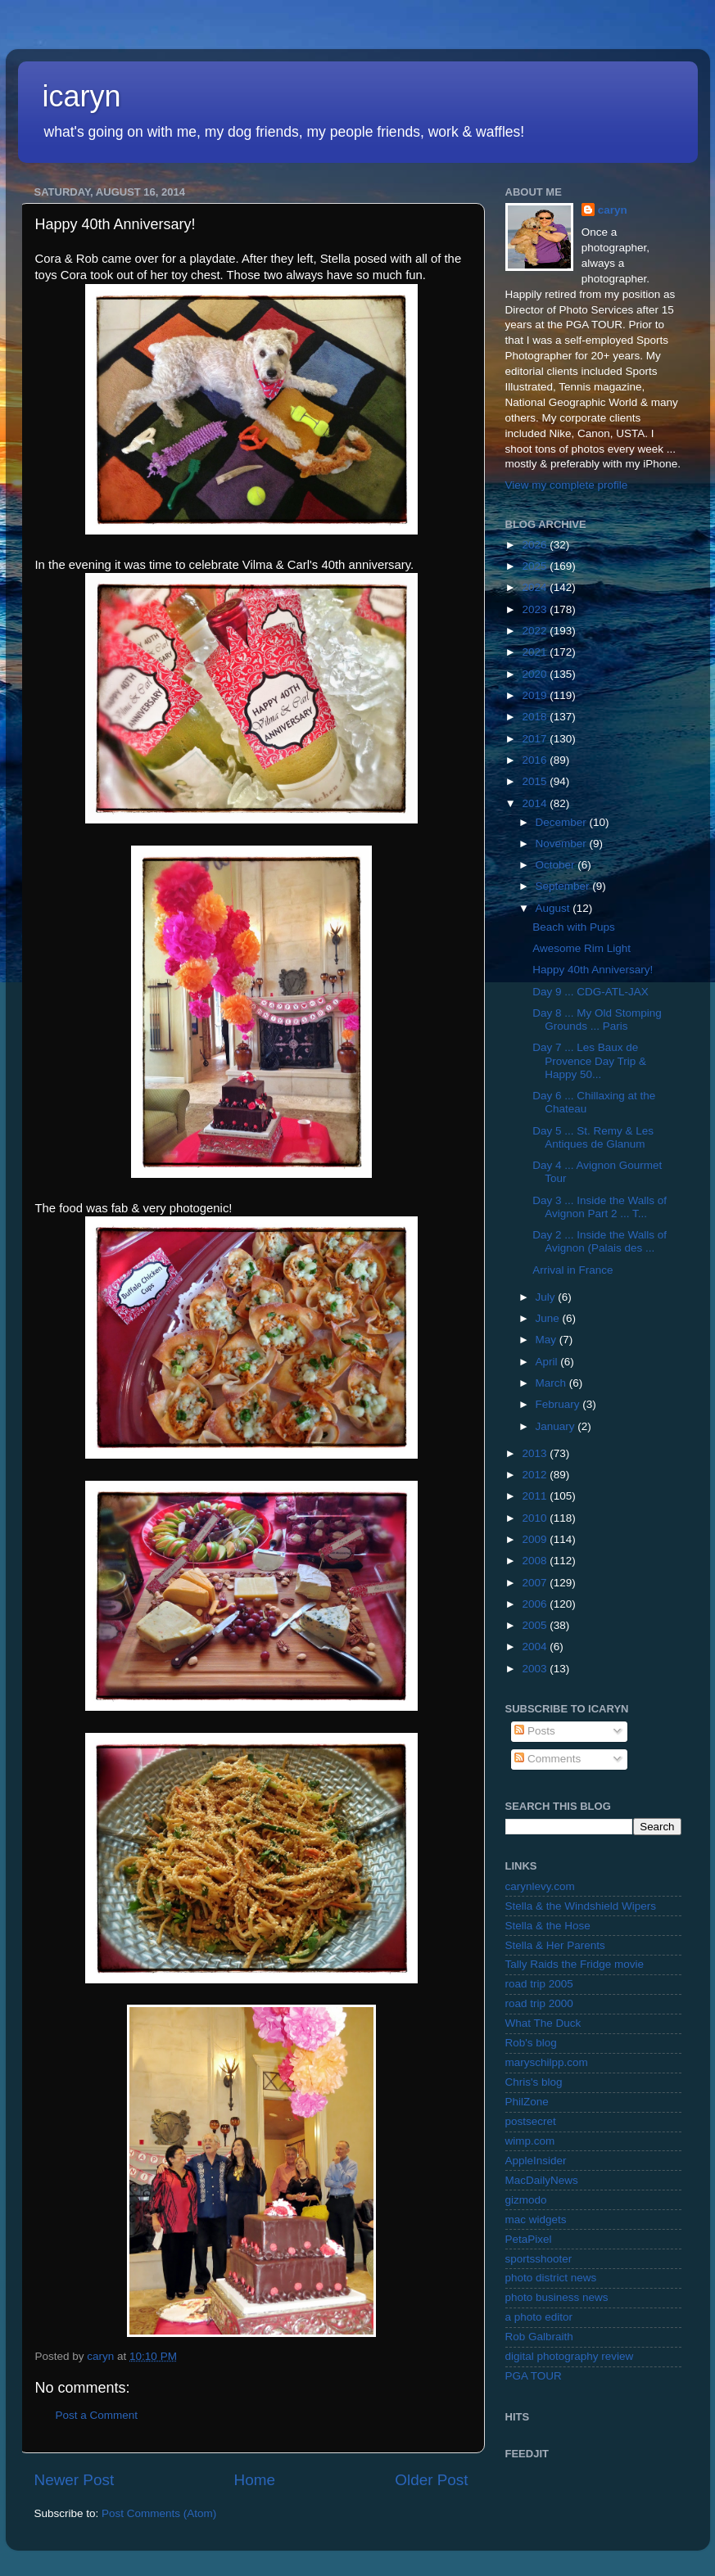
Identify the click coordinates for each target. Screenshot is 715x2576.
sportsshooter (538, 2259)
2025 (536, 566)
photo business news (557, 2297)
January (557, 1426)
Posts (534, 1731)
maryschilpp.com (546, 2062)
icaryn (82, 96)
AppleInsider (536, 2160)
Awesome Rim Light (581, 948)
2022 (536, 631)
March (552, 1383)
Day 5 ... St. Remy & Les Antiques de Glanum (593, 1137)
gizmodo (526, 2200)
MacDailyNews (541, 2180)
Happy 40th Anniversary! (592, 969)
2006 (536, 1604)
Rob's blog (531, 2043)
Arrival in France (572, 1270)
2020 (536, 674)
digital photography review (569, 2356)
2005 (536, 1625)
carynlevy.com (540, 1886)
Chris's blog (534, 2082)
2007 (536, 1583)
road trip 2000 (539, 2003)
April (548, 1362)
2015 (536, 781)
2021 (536, 652)
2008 (536, 1560)
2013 (536, 1453)
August (554, 908)
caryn (612, 210)
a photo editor (539, 2317)
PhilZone (527, 2102)
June (549, 1318)
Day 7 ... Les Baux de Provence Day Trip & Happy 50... (589, 1060)
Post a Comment (97, 2415)
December (563, 822)
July (547, 1297)
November (563, 843)
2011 (536, 1496)
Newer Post (74, 2479)
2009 (536, 1539)
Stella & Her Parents (555, 1945)
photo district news (551, 2277)
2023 (536, 609)
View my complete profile (566, 485)
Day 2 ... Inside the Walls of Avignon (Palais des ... (599, 1241)
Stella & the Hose (548, 1926)
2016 (536, 760)
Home (254, 2479)
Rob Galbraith (539, 2336)
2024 (536, 587)
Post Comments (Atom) (159, 2513)
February (559, 1404)
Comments (547, 1759)
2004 (536, 1646)
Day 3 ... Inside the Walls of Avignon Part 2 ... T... (599, 1207)
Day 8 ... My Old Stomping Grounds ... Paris (597, 1019)
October (557, 865)
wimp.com (530, 2141)
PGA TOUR (533, 2376)
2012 (536, 1474)
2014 (536, 803)
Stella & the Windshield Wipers (581, 1906)
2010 (536, 1518)
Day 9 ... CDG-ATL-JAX (590, 992)
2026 (536, 545)
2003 (536, 1668)
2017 (536, 739)
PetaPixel (528, 2239)
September (564, 886)
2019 (536, 695)
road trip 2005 (539, 1984)
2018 (536, 717)
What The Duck (543, 2023)
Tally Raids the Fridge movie (575, 1964)
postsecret (530, 2121)
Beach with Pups (573, 927)
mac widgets (536, 2219)
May (547, 1339)
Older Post (431, 2479)
